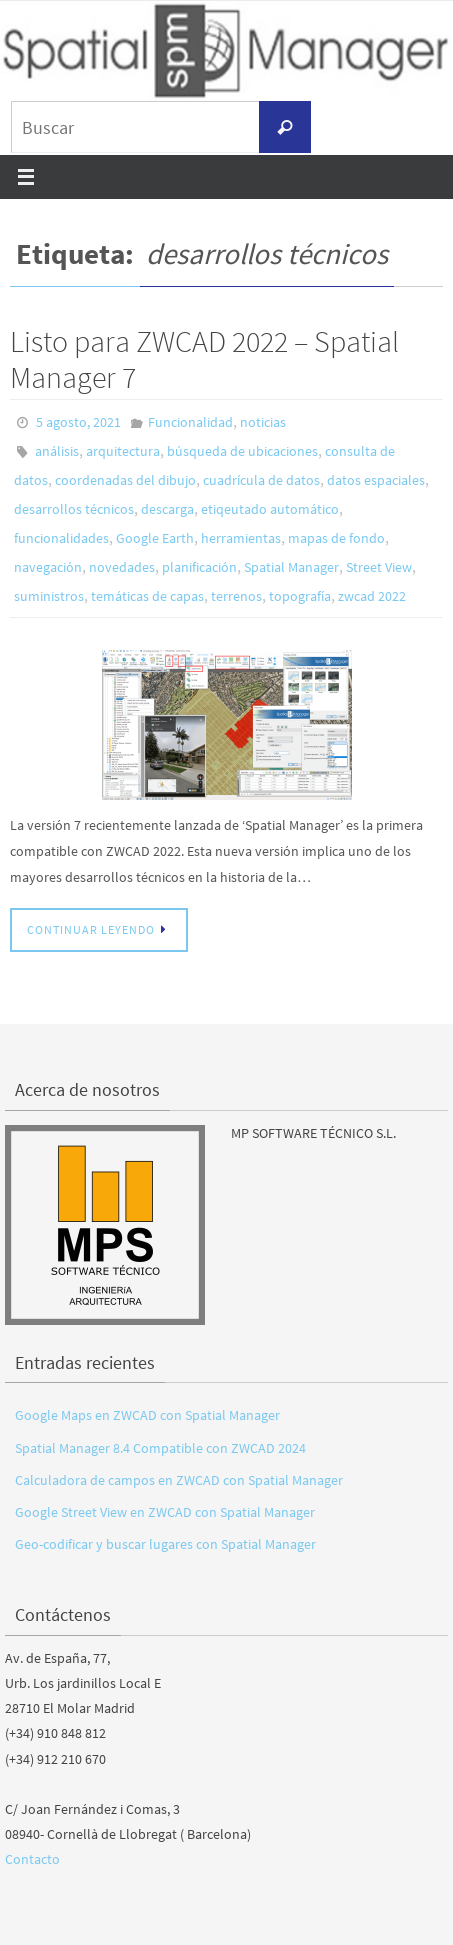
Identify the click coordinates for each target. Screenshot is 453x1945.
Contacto (32, 1859)
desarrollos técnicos (74, 509)
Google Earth (155, 538)
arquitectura (123, 451)
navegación (48, 567)
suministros (49, 596)
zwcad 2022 (372, 596)
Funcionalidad (190, 422)
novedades (122, 567)
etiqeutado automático (270, 509)
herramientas (241, 538)
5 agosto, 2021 (78, 422)
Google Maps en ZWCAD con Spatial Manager (147, 1415)
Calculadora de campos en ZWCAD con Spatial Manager (179, 1480)
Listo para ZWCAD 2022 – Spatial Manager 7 (204, 359)
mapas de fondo (336, 538)
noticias (263, 422)
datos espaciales (376, 480)
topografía (300, 596)
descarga (167, 509)
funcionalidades (61, 538)
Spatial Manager (291, 567)
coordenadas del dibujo (125, 480)
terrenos (236, 596)
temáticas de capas (147, 596)
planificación (199, 567)
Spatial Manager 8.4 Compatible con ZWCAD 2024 (160, 1448)
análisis (57, 451)
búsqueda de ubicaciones (242, 451)
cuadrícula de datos (261, 480)
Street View (379, 567)
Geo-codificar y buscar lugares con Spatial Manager (165, 1544)
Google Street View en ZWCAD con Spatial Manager (165, 1512)
